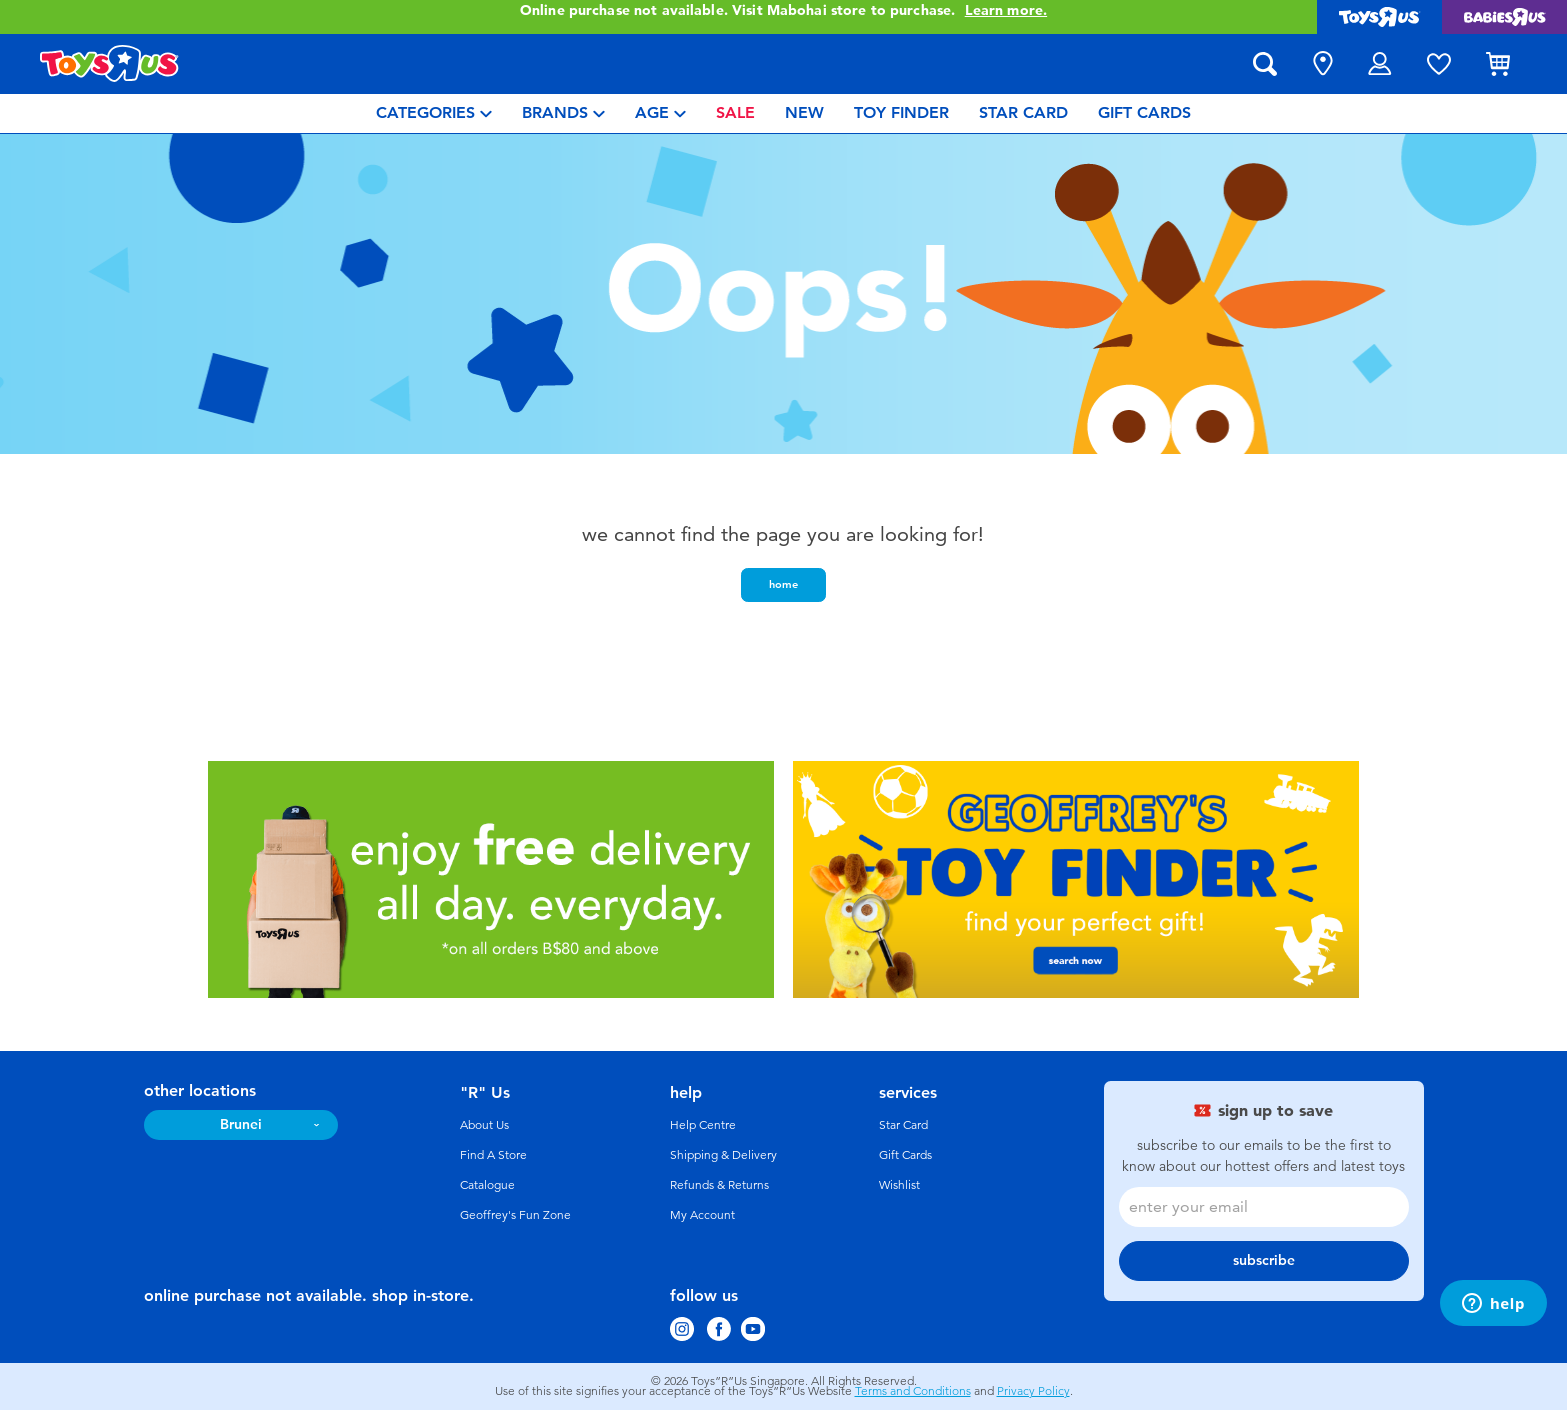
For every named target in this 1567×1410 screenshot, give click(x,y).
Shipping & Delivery (723, 1155)
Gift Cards (905, 1155)
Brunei (241, 1124)
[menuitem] (434, 113)
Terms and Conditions (913, 1391)
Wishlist (899, 1185)
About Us (484, 1125)
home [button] (783, 584)
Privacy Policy (1033, 1391)
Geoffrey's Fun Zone (515, 1215)
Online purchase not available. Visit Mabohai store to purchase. (783, 11)
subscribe (1264, 1260)
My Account (702, 1215)
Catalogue (487, 1185)
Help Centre (703, 1125)
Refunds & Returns (719, 1185)
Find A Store (493, 1155)
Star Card (903, 1125)
